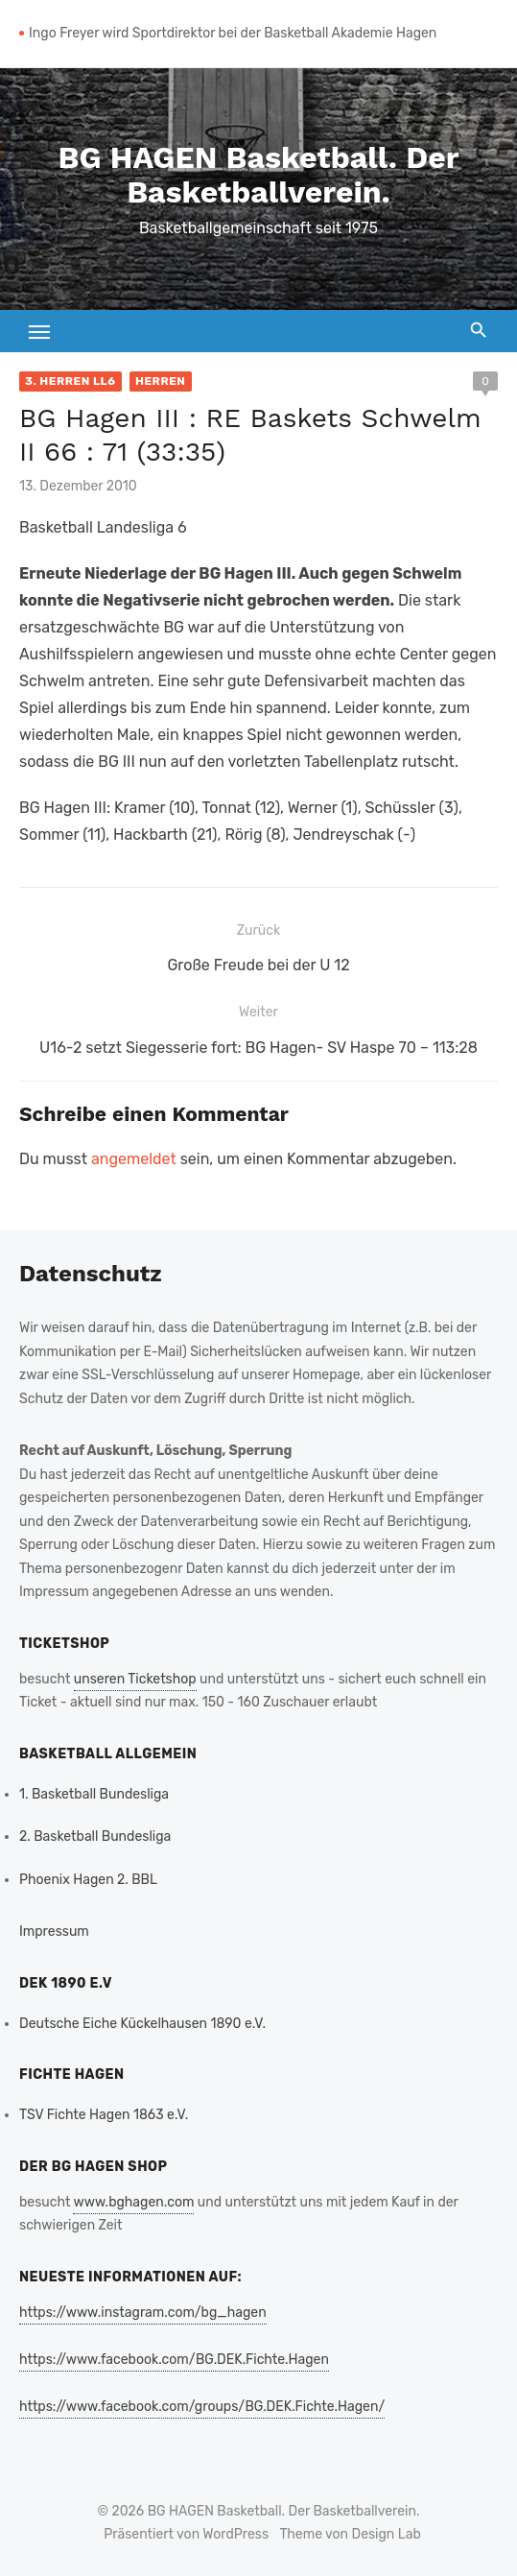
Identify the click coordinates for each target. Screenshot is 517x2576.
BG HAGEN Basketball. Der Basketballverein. (259, 174)
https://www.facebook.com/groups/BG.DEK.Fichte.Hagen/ (202, 2406)
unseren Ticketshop (135, 1679)
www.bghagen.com (133, 2202)
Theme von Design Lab (350, 2534)
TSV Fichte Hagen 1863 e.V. (103, 2115)
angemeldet (133, 1159)
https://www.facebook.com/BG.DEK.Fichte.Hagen (174, 2359)
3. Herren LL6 (70, 381)
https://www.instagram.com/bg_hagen (143, 2312)
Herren (160, 381)
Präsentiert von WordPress (186, 2534)
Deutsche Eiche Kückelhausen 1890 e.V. (142, 2023)
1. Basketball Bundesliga (94, 1794)
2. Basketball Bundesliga (95, 1836)
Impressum (54, 1931)
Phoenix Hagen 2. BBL (88, 1880)
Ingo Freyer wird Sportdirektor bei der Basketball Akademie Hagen (232, 33)
